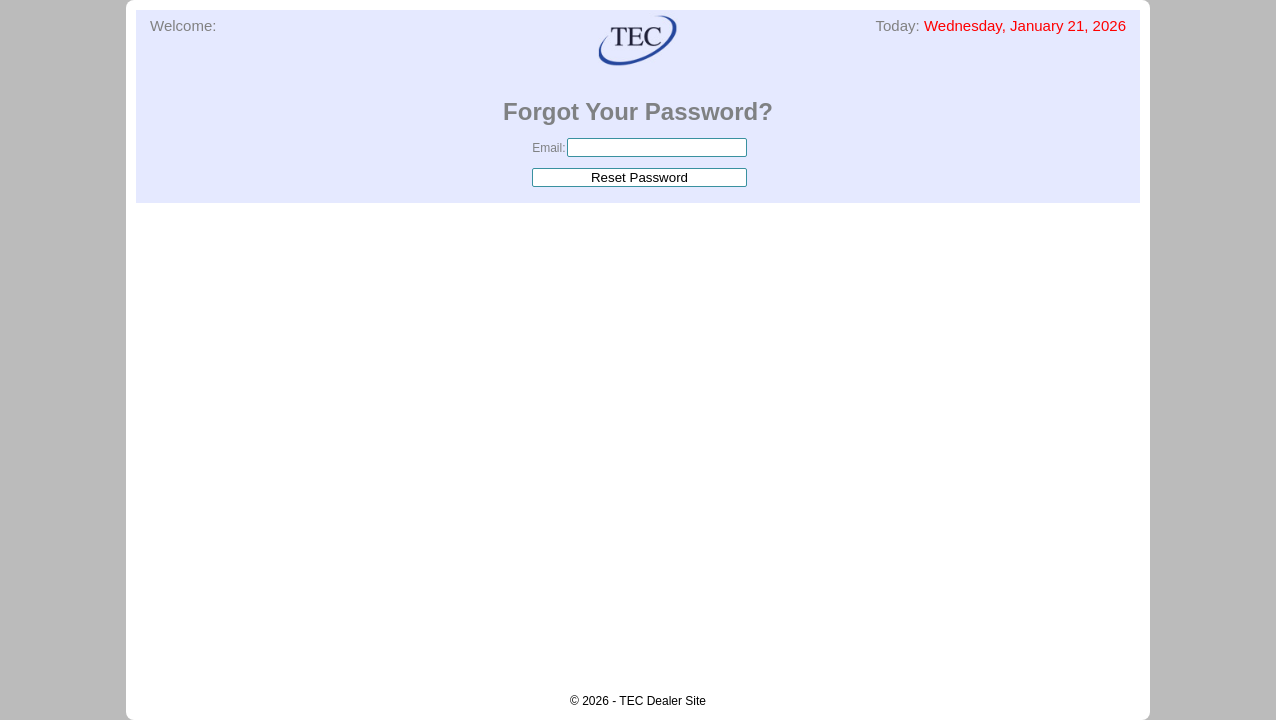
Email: (548, 148)
